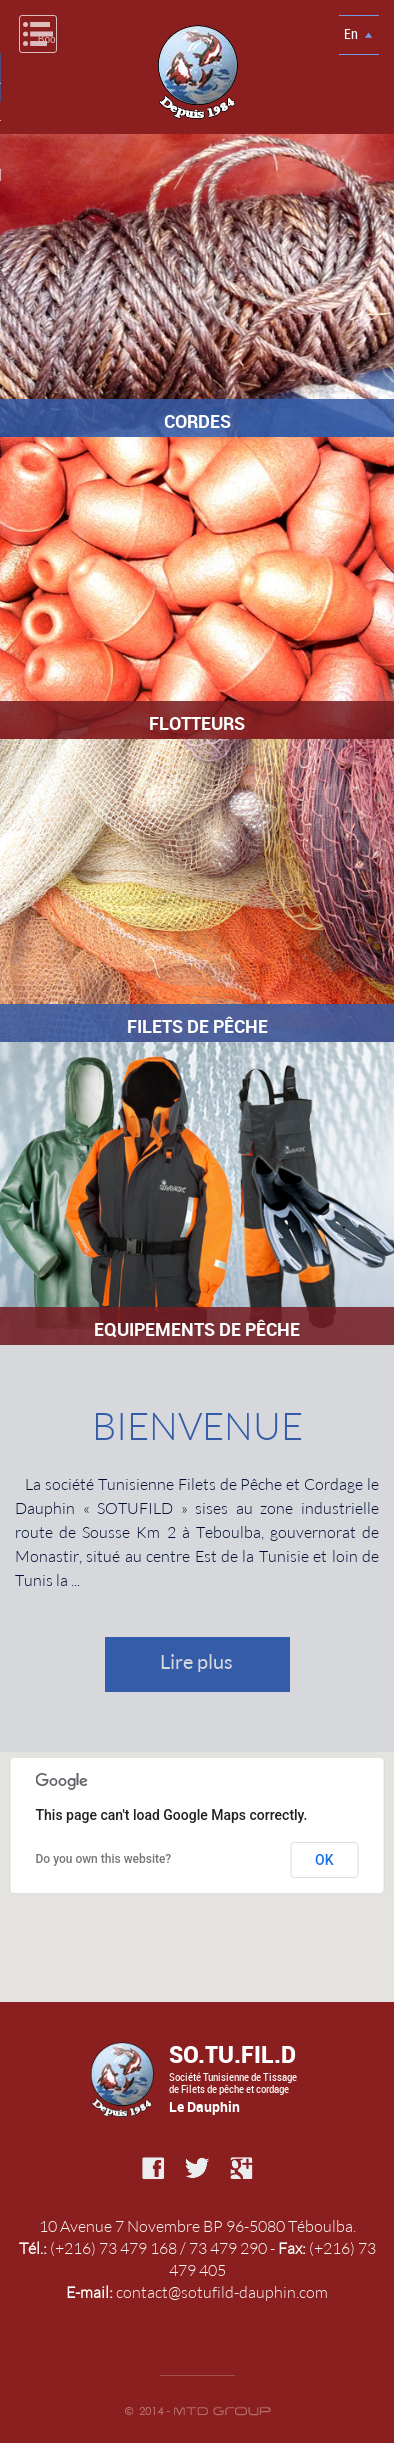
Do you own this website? (104, 1859)
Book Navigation (47, 39)
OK (324, 1860)
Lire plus (196, 1661)
